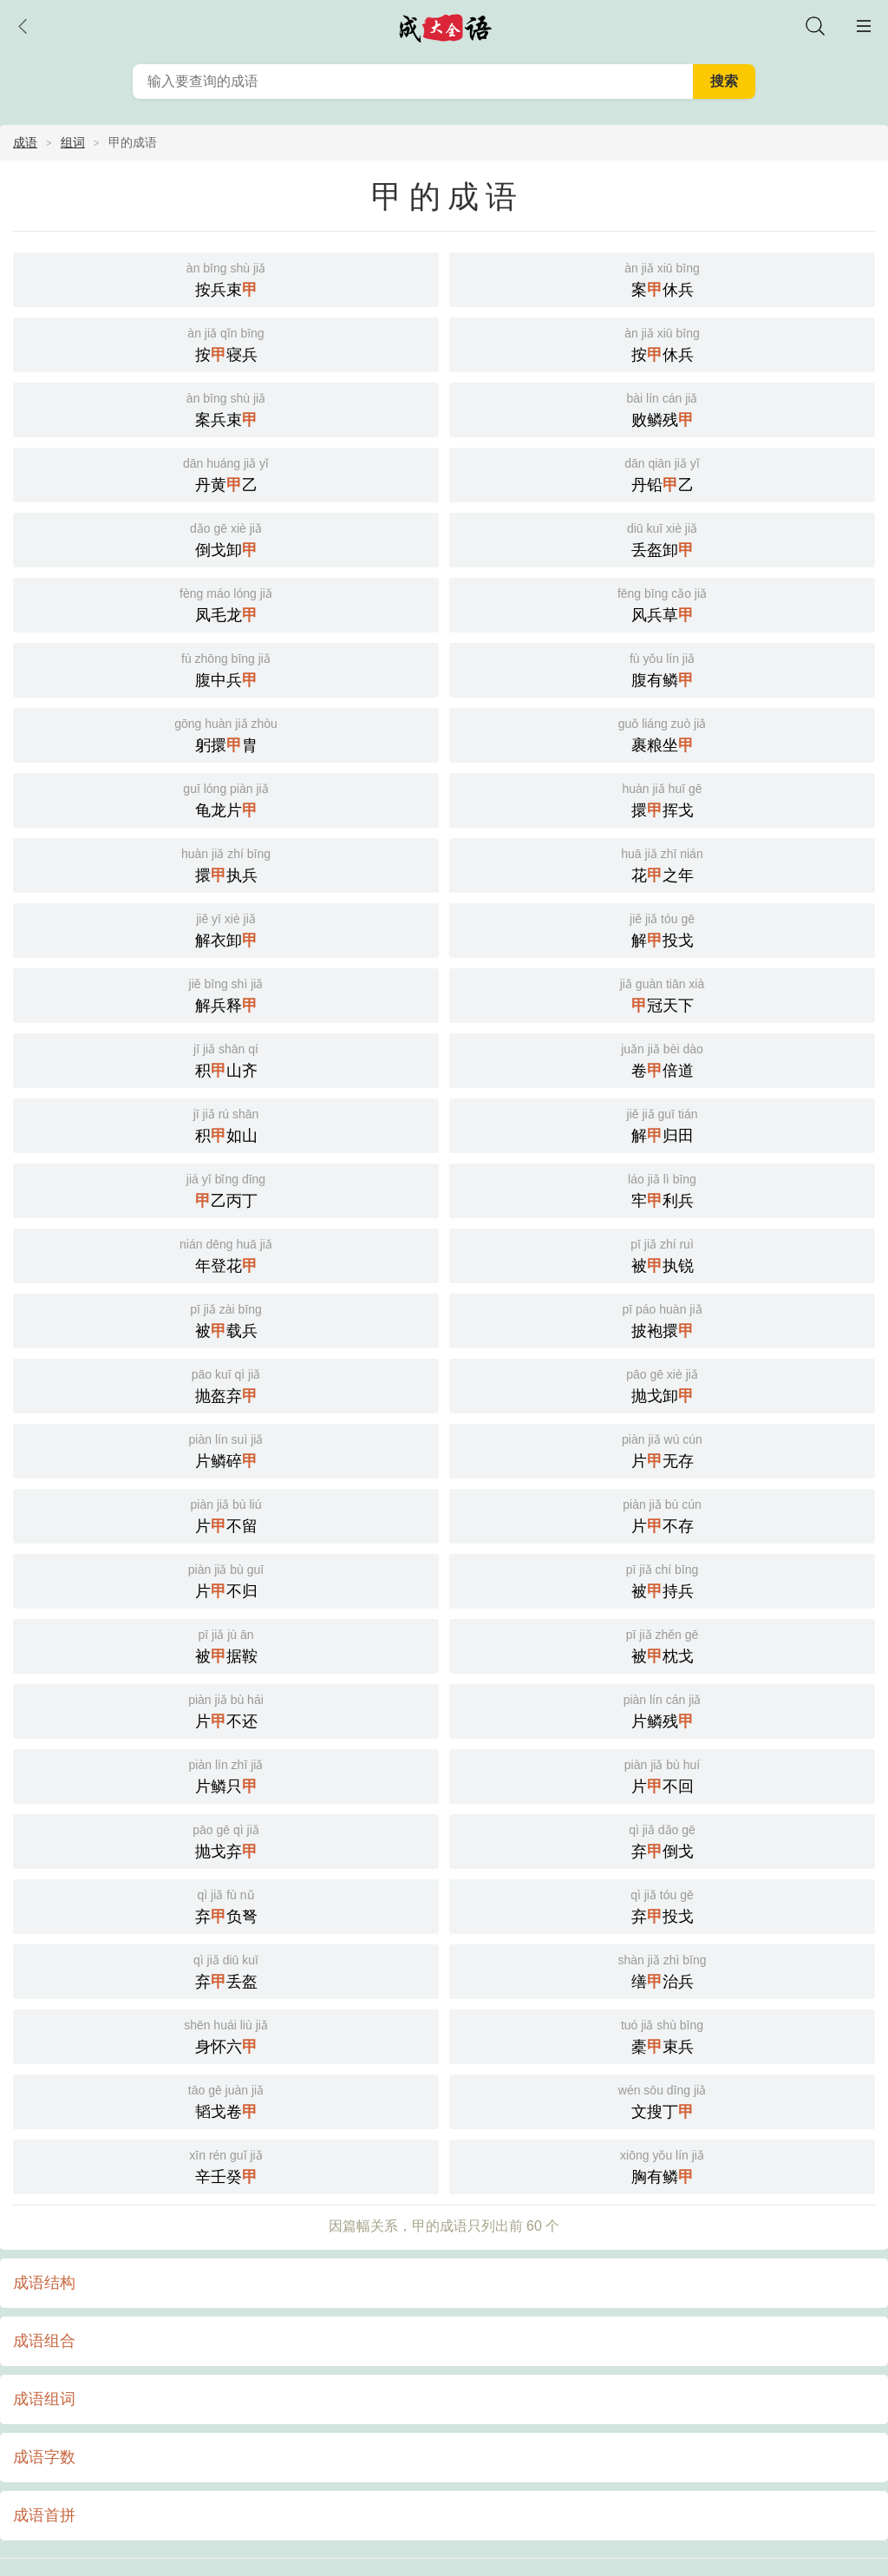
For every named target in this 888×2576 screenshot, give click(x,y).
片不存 (662, 1514)
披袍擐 (662, 1319)
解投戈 (662, 928)
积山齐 (225, 1059)
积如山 (225, 1124)
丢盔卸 (662, 538)
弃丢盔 (225, 1970)
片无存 (662, 1449)
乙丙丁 (225, 1189)
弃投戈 (662, 1904)
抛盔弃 (225, 1384)
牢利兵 (662, 1189)
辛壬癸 (225, 2165)
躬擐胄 (225, 733)
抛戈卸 (662, 1384)
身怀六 (225, 2035)
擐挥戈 (662, 798)
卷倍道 (662, 1059)
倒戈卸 (225, 538)
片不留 (225, 1514)
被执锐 (662, 1254)
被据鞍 (225, 1644)
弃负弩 (225, 1904)
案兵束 (225, 408)
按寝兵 (225, 343)
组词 (73, 142)
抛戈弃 (225, 1839)
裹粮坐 (662, 733)
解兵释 (225, 993)
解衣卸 (225, 928)
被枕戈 (662, 1644)
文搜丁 (662, 2100)
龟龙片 (225, 798)
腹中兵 (225, 668)
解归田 (662, 1124)
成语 (25, 142)
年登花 (225, 1254)
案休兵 (662, 278)
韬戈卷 (225, 2100)
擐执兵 (225, 863)
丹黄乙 (225, 473)
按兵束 (225, 278)
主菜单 (863, 26)
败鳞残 (662, 408)
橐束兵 (662, 2035)
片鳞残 (662, 1709)
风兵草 (662, 603)
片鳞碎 (225, 1449)
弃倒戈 (662, 1839)
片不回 (662, 1774)
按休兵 (662, 343)
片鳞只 (225, 1774)
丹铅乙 (662, 473)
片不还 (225, 1709)
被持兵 (662, 1579)
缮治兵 (662, 1970)
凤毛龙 (225, 603)
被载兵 (225, 1319)
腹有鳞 (662, 668)
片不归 (225, 1579)
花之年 (662, 863)
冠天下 (662, 993)
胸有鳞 (662, 2165)
